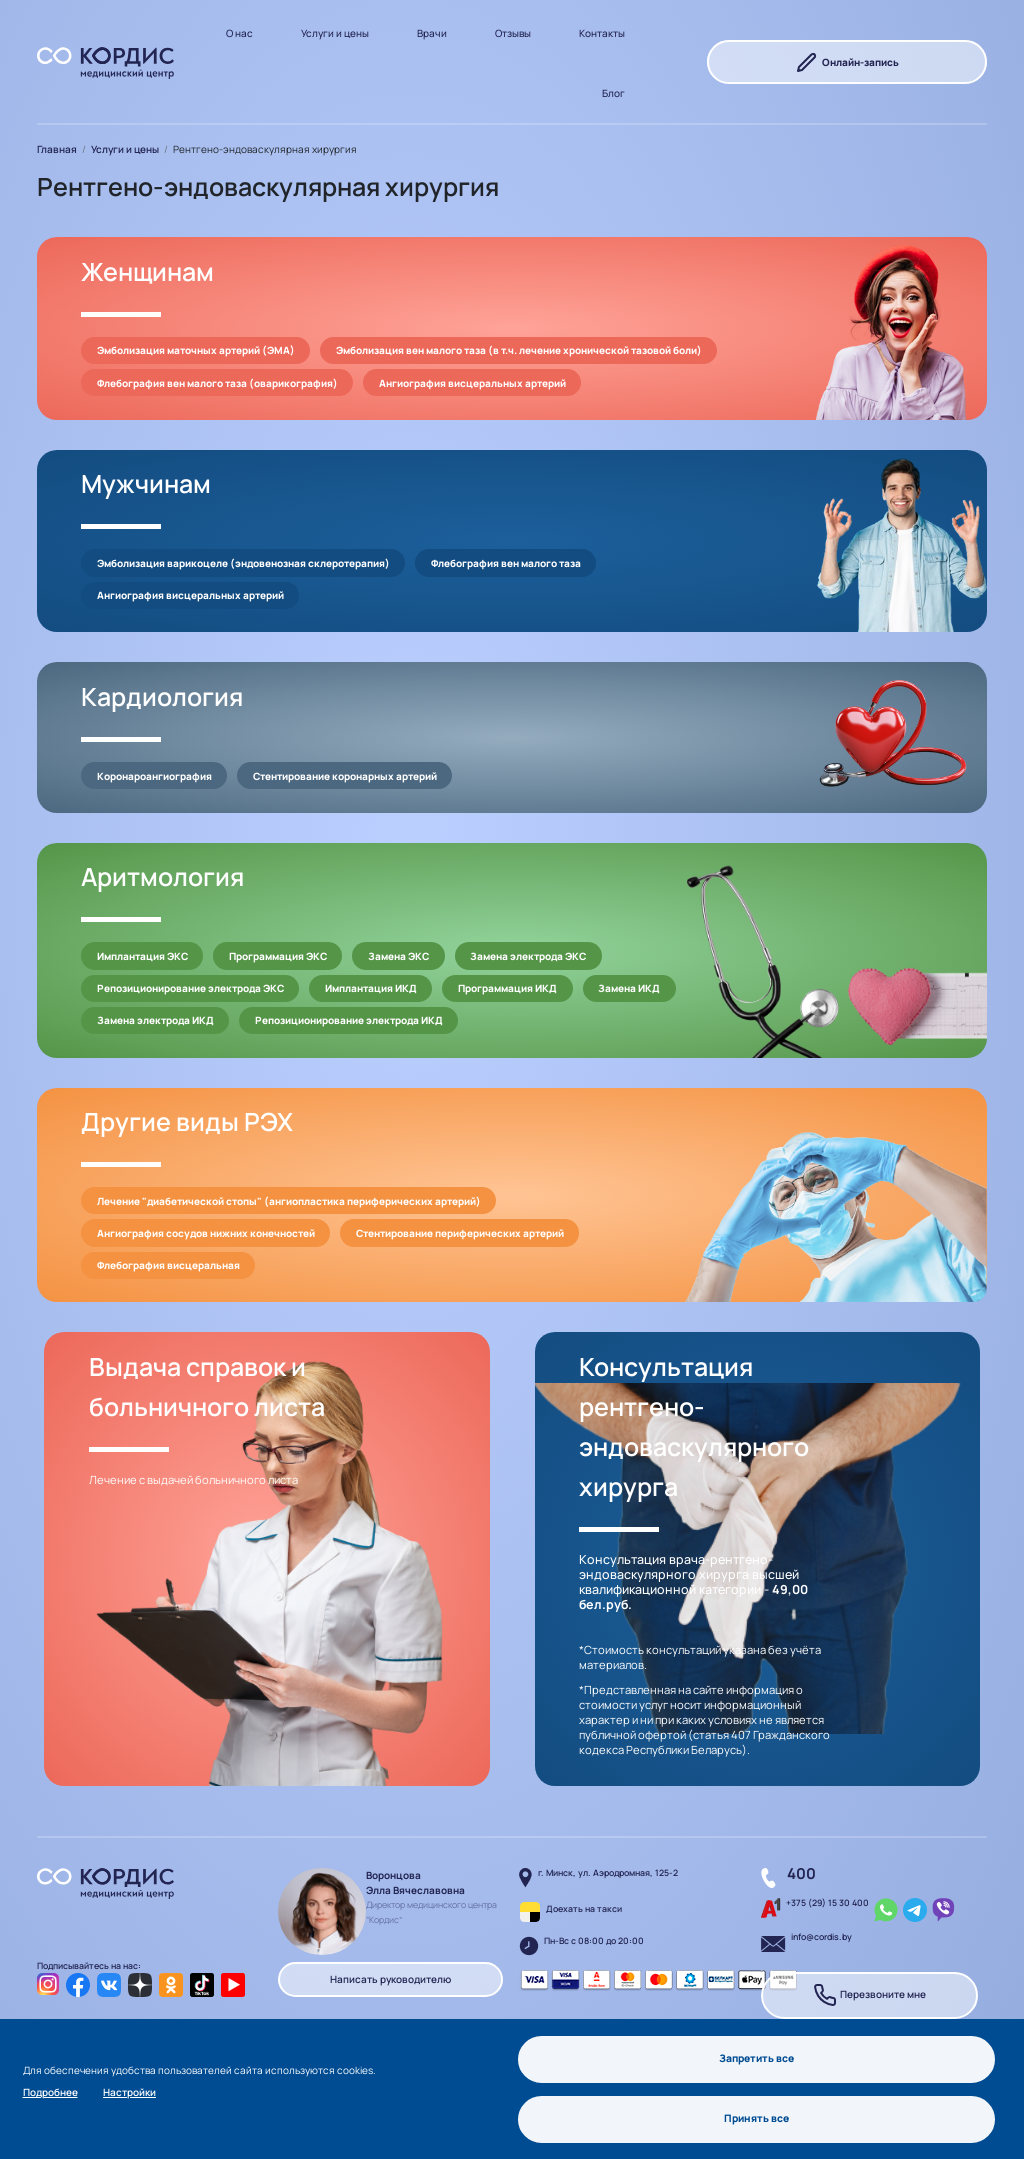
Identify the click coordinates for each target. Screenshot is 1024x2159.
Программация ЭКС (278, 956)
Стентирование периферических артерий (460, 1233)
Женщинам (147, 271)
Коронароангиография (154, 776)
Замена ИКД (629, 988)
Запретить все (756, 2058)
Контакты (602, 33)
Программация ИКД (507, 988)
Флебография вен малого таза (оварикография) (217, 383)
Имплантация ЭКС (142, 956)
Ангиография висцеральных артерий (472, 383)
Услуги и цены (335, 33)
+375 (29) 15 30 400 (827, 1903)
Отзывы (513, 33)
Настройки (129, 2092)
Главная (57, 149)
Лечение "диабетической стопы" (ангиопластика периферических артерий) (289, 1201)
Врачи (432, 33)
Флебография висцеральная (168, 1265)
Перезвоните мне (869, 1995)
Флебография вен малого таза (506, 563)
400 (801, 1873)
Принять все (757, 2118)
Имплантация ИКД (371, 988)
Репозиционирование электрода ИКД (349, 1020)
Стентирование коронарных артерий (345, 776)
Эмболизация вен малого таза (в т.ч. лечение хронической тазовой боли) (519, 350)
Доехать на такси (584, 1909)
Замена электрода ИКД (155, 1020)
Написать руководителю (390, 1979)
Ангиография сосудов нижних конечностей (206, 1233)
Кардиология (162, 696)
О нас (239, 33)
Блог (613, 93)
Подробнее (50, 2092)
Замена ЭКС (398, 956)
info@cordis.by (821, 1937)
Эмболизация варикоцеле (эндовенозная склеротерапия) (243, 563)
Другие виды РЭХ (187, 1121)
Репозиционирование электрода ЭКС (190, 988)
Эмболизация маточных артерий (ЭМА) (196, 350)
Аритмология (162, 876)
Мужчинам (146, 483)
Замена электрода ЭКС (528, 956)
